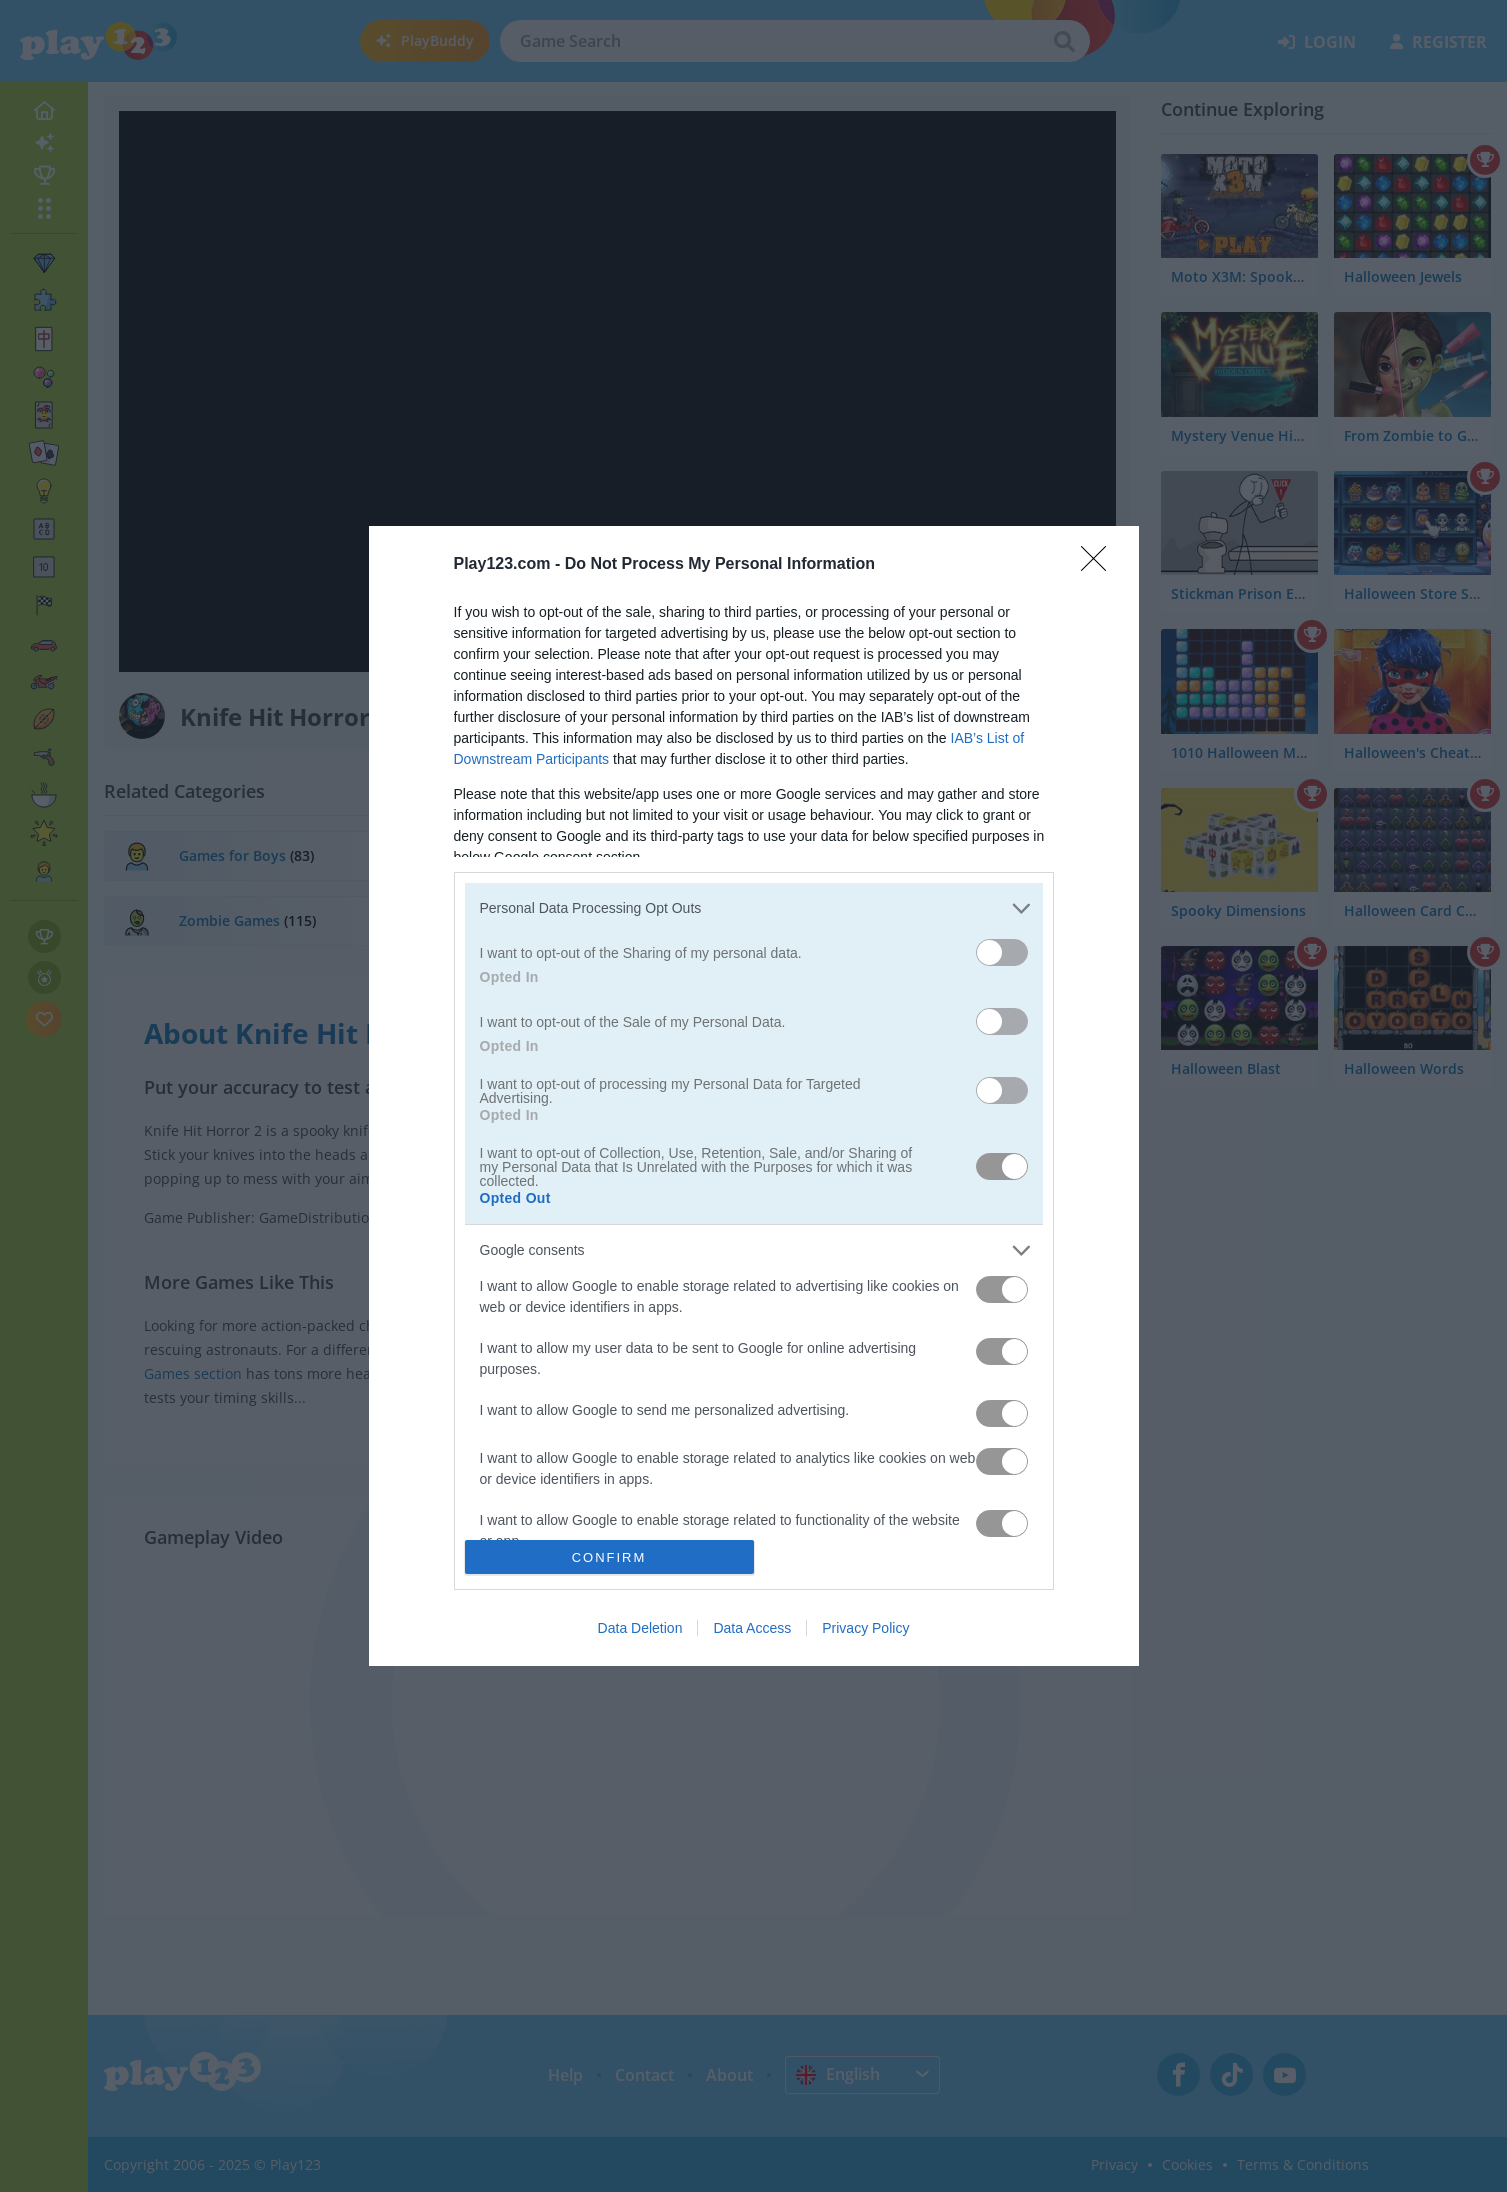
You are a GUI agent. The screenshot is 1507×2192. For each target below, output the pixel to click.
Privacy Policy (865, 1628)
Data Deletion (640, 1628)
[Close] (1100, 565)
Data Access (752, 1628)
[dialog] (754, 1096)
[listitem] (754, 908)
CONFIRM (609, 1557)
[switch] (1002, 952)
